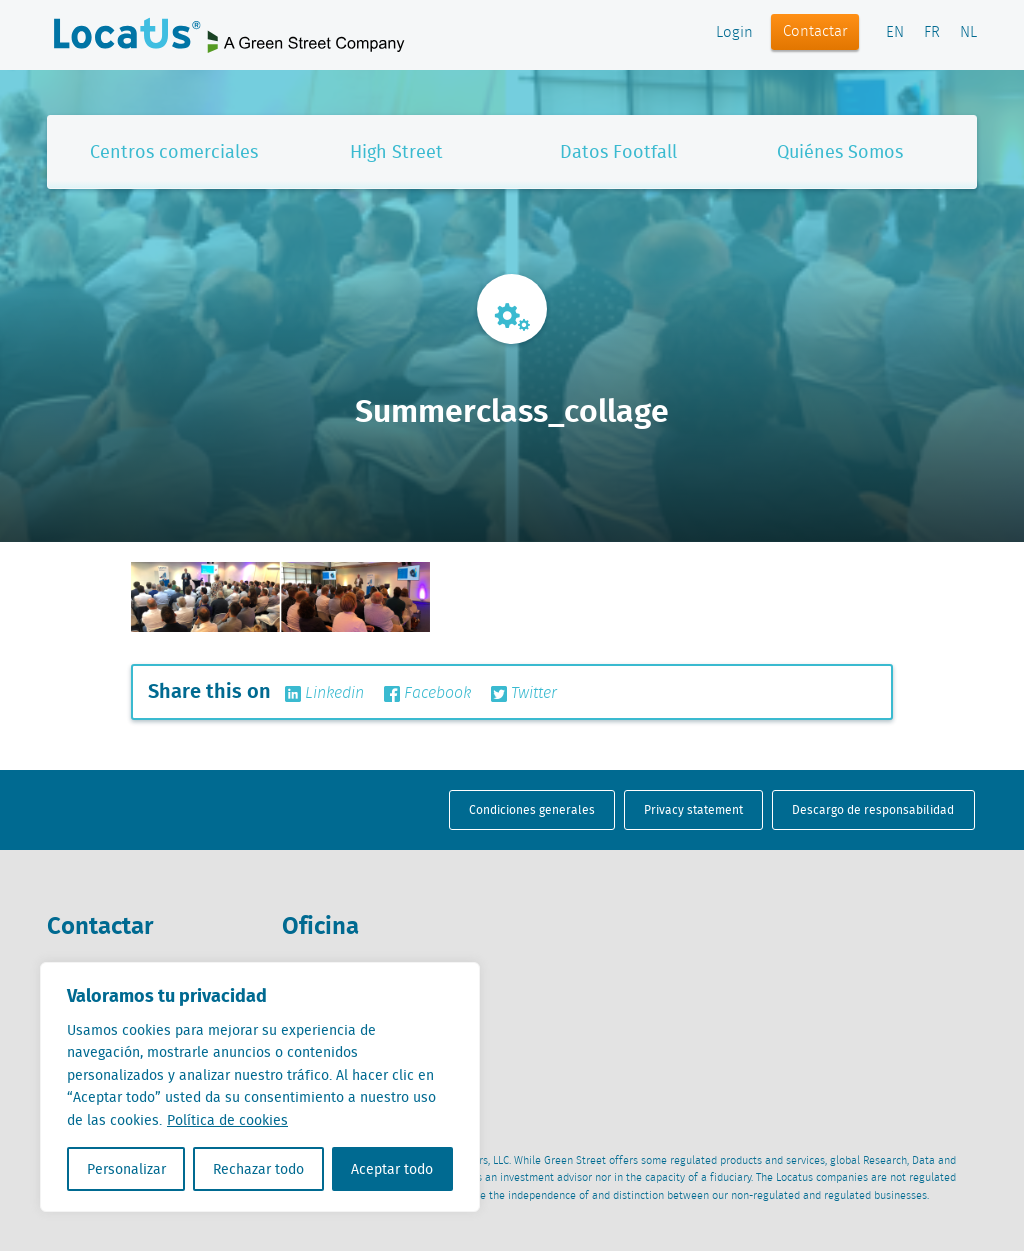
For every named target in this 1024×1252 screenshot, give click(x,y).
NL (968, 33)
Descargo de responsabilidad (873, 809)
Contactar (815, 32)
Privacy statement (693, 809)
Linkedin (324, 694)
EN (895, 33)
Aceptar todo (392, 1169)
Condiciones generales (532, 809)
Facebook (427, 694)
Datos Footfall (618, 151)
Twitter (524, 694)
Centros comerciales (174, 151)
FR (932, 33)
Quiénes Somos (840, 151)
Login (734, 33)
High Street (396, 151)
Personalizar (126, 1169)
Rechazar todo (258, 1169)
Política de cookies (227, 1120)
